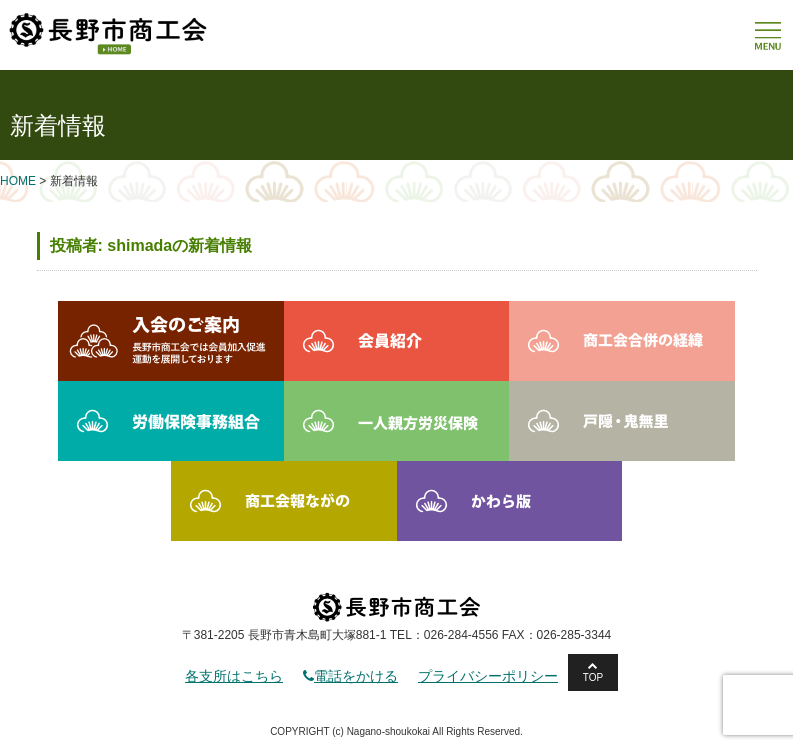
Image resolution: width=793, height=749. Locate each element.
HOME (18, 181)
